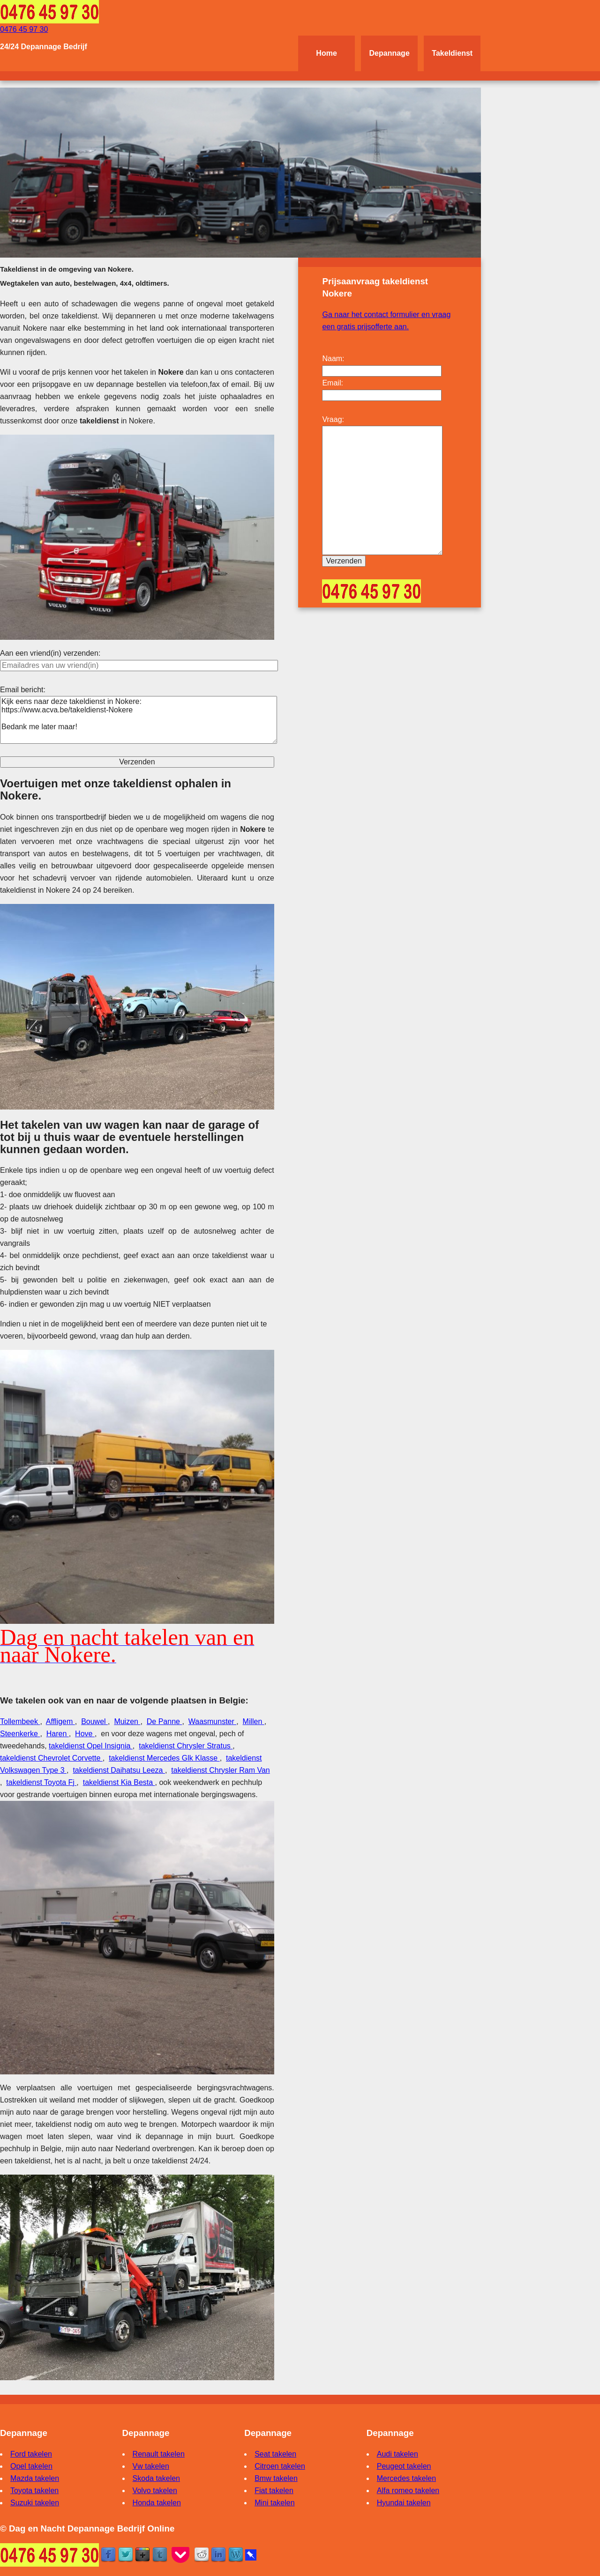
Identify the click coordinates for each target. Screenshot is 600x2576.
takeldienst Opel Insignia (91, 1746)
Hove (85, 1734)
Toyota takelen (34, 2491)
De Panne (164, 1721)
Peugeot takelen (404, 2466)
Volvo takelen (155, 2491)
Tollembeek (20, 1721)
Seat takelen (275, 2454)
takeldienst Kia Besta (119, 1782)
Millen (253, 1721)
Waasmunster (212, 1721)
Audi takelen (397, 2454)
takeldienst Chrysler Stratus (185, 1746)
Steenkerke (20, 1734)
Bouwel (94, 1721)
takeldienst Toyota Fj (41, 1782)
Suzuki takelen (34, 2503)
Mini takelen (274, 2503)
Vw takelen (151, 2466)
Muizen (127, 1721)
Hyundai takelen (404, 2503)
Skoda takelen (156, 2478)
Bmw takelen (276, 2478)
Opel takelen (31, 2466)
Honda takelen (157, 2503)
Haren (57, 1734)
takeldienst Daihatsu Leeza (119, 1770)
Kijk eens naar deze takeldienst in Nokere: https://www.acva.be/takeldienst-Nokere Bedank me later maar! (138, 720)
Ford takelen (31, 2454)
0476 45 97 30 (24, 29)
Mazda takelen (34, 2478)
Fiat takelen (274, 2491)
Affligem (60, 1721)
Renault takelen (159, 2454)
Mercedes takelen (406, 2478)
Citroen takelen (280, 2466)
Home (326, 53)
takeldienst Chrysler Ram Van (220, 1770)
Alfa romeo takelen (408, 2491)
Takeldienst (452, 53)
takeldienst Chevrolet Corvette (51, 1758)
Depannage (389, 53)
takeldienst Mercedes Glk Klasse (164, 1758)
